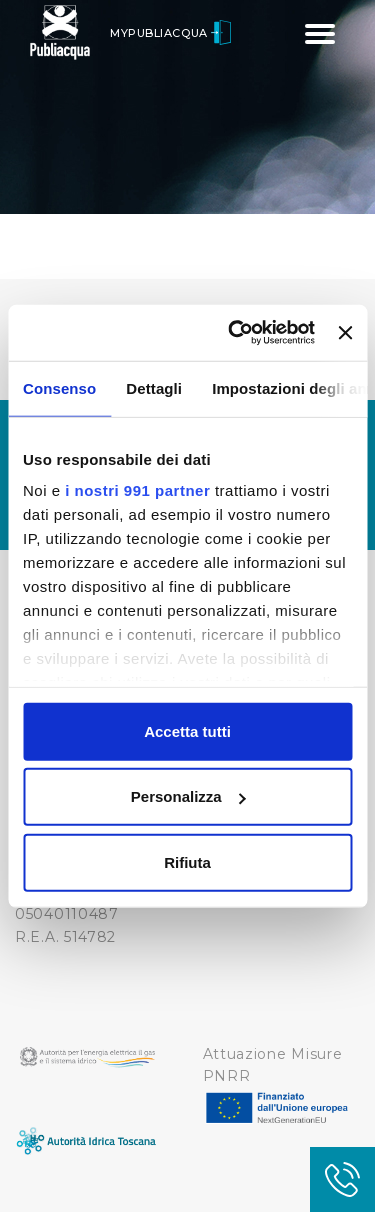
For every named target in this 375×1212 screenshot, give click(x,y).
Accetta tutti (187, 730)
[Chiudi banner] (345, 333)
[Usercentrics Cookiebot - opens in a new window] (235, 333)
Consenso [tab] (59, 387)
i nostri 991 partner (137, 490)
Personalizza (188, 796)
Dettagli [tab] (154, 387)
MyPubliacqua (170, 33)
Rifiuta (187, 861)
